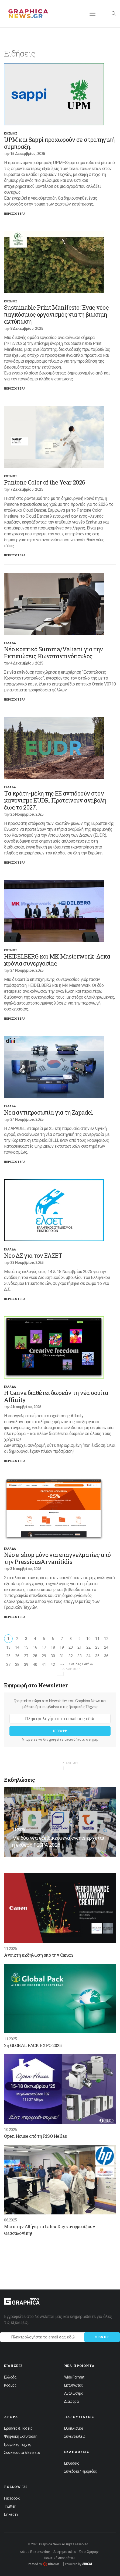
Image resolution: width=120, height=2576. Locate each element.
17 (44, 1647)
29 (44, 1656)
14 (17, 1647)
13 (8, 1647)
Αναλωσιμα (73, 2393)
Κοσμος (10, 133)
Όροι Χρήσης (89, 2552)
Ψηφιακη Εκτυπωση (20, 2436)
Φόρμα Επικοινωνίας (35, 2552)
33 (79, 1656)
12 (106, 1639)
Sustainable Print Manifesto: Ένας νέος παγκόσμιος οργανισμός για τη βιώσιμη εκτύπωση (56, 314)
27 (26, 1656)
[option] (60, 94)
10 (88, 1639)
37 (8, 1664)
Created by (42, 2564)
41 (44, 1664)
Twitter (10, 2506)
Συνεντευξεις (75, 2436)
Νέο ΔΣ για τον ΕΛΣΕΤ (33, 1255)
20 (70, 1647)
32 (70, 1656)
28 (35, 1656)
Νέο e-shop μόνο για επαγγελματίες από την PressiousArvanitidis (57, 1558)
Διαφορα (71, 2401)
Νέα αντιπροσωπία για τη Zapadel (48, 1112)
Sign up (102, 2337)
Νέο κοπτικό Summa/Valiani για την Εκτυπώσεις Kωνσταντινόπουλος (53, 652)
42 (53, 1664)
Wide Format (74, 2377)
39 (26, 1664)
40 (35, 1664)
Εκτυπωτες (73, 2385)
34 (88, 1656)
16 (35, 1647)
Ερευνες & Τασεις (18, 2428)
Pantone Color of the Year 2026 (44, 482)
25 (8, 1656)
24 (106, 1647)
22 (88, 1647)
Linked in (11, 2514)
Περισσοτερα (15, 213)
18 (53, 1647)
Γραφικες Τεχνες (17, 2444)
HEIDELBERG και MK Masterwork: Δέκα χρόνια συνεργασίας (57, 959)
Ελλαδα (10, 643)
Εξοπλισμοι (73, 2428)
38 (17, 1664)
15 (26, 1647)
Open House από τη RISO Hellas (35, 2136)
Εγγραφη (60, 1731)
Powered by (78, 2564)
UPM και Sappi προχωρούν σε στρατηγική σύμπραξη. (59, 143)
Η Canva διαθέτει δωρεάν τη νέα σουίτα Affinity (56, 1396)
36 (106, 1656)
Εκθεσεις (71, 2463)
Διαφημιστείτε (64, 2552)
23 (97, 1647)
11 (97, 1639)
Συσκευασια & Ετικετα (22, 2452)
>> (62, 1664)
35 (97, 1656)
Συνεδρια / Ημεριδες (80, 2471)
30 (53, 1656)
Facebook (11, 2498)
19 (62, 1647)
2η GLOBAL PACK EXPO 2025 (32, 2045)
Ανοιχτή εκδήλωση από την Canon (38, 1955)
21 (79, 1647)
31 (62, 1656)
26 (17, 1656)
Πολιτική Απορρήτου (59, 2558)
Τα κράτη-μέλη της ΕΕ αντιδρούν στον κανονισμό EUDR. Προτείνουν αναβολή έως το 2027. (55, 800)
